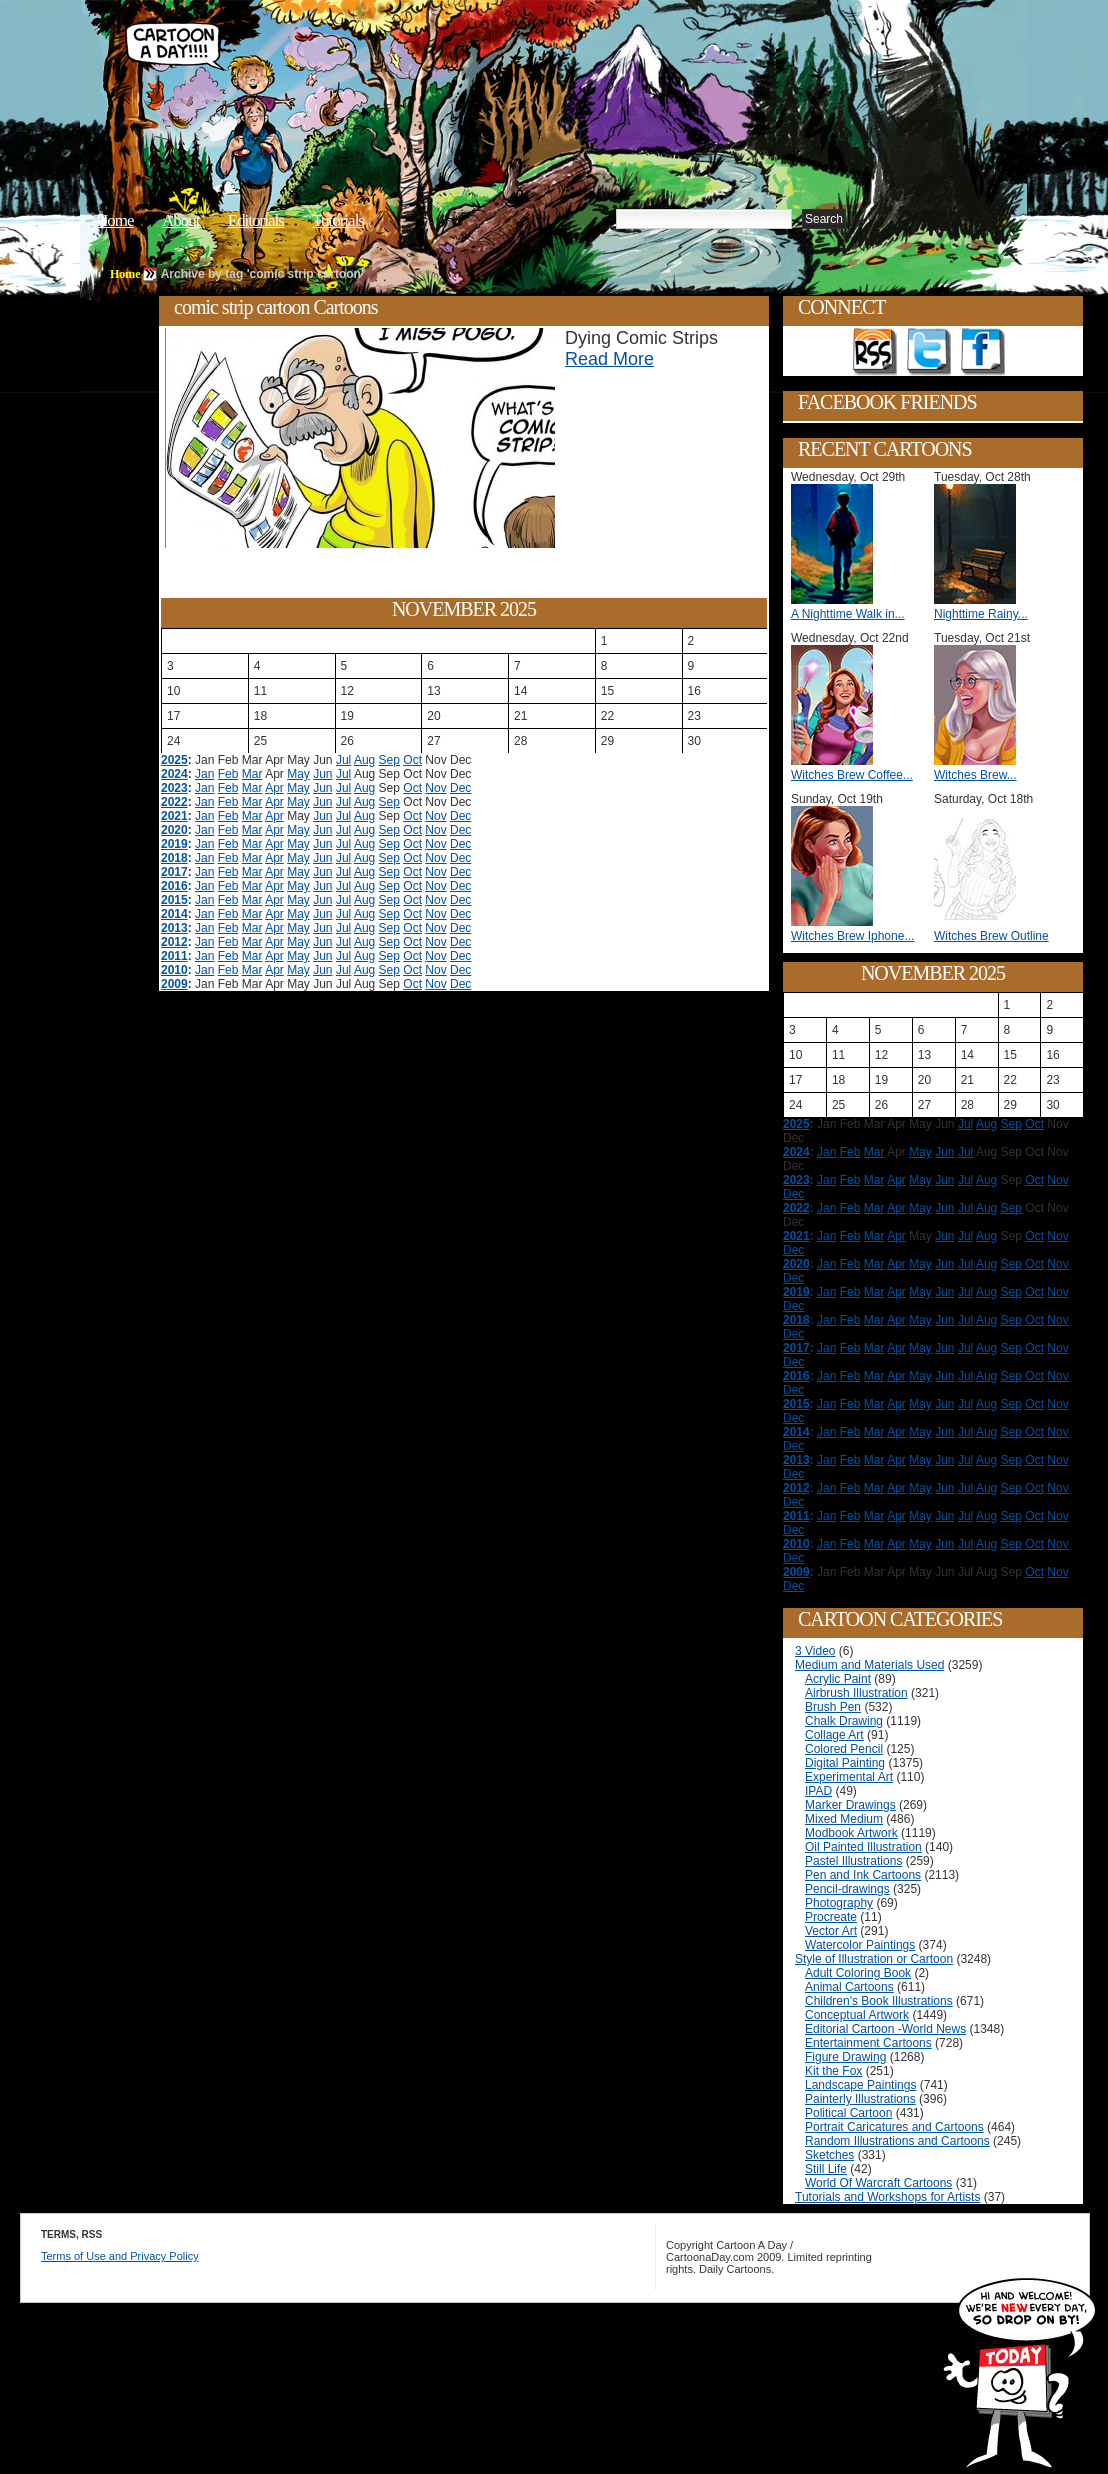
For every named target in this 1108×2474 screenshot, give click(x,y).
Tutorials (338, 220)
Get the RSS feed (875, 352)
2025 (174, 760)
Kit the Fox (833, 2071)
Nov (435, 788)
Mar (252, 774)
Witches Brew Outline (991, 936)
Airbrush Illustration (856, 1693)
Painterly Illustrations (860, 2099)
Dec (460, 788)
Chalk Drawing (844, 1721)
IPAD (818, 1791)
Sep (389, 760)
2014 (174, 914)
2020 (174, 830)
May (298, 774)
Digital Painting (845, 1763)
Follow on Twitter (929, 352)
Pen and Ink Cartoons (863, 1875)
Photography (839, 1903)
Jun (322, 774)
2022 (174, 802)
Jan (204, 774)
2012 (174, 942)
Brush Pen (833, 1707)
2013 (174, 928)
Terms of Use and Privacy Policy (120, 2256)
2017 (174, 872)
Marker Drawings (850, 1805)
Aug (364, 760)
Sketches (829, 2155)
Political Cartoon (848, 2113)
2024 (174, 774)
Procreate (831, 1917)
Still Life (826, 2169)
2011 (174, 956)
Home (115, 220)
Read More (609, 359)
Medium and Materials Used (869, 1665)
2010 (174, 970)
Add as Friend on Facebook (983, 352)
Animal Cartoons (849, 1987)
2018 (174, 858)
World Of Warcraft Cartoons (878, 2183)
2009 (174, 984)
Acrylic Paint (838, 1679)
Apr (274, 788)
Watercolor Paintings (860, 1945)
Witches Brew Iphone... (852, 936)
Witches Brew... (975, 775)
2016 (174, 886)
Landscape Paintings (860, 2085)
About (181, 220)
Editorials (256, 220)
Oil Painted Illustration (863, 1847)
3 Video (815, 1651)
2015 (174, 900)
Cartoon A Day (428, 66)
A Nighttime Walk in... (848, 614)
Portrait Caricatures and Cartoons (894, 2127)
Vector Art (831, 1931)
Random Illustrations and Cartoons (897, 2141)
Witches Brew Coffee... (852, 775)
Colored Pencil (844, 1749)
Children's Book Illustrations (879, 2001)
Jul (343, 760)
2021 (174, 816)
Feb (228, 774)
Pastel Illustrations (853, 1861)
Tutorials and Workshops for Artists (887, 2197)
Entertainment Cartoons (868, 2043)
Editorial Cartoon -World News (885, 2029)
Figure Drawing (845, 2057)
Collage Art (834, 1735)
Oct (412, 760)
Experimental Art (849, 1777)
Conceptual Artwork (857, 2015)
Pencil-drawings (847, 1889)
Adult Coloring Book (858, 1973)
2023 (174, 788)
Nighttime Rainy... (981, 614)
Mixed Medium (844, 1819)
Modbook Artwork (851, 1833)
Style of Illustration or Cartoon (874, 1959)
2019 (174, 844)
